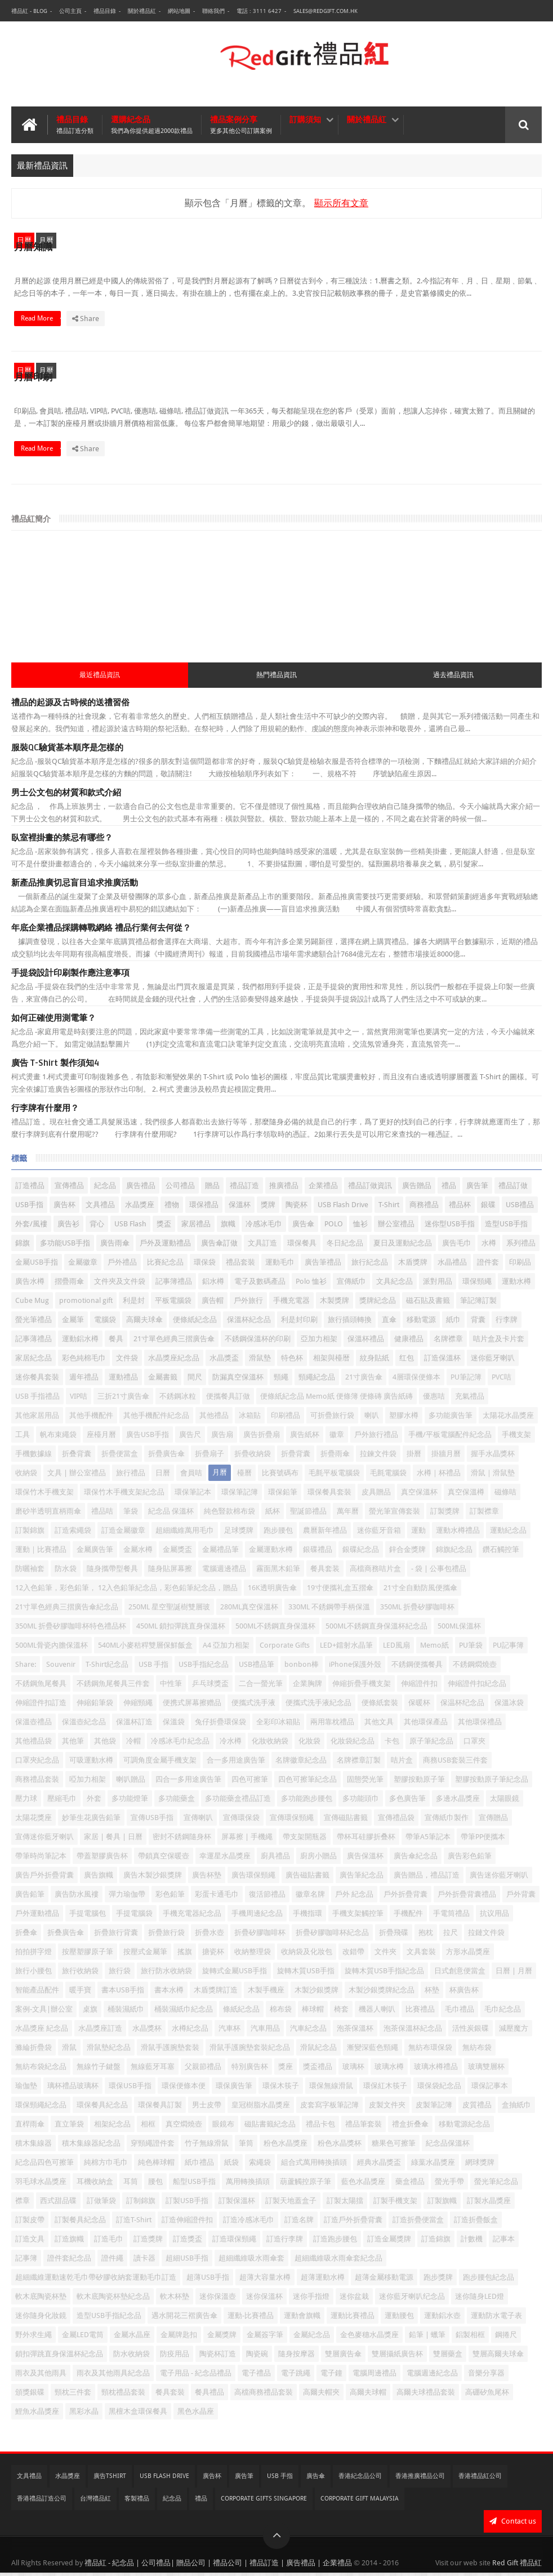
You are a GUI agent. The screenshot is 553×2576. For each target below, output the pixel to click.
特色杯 (292, 1361)
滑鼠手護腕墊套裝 (170, 2050)
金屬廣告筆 (95, 1553)
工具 (22, 1438)
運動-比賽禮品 (251, 2319)
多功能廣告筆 (450, 1418)
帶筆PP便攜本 (483, 1840)
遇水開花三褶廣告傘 (184, 2319)
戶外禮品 (122, 1265)
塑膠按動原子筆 (419, 1782)
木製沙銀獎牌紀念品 (381, 1993)
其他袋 (105, 1744)
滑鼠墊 (260, 1361)
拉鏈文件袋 (486, 1936)
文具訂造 (262, 1246)
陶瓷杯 (296, 1208)
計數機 (472, 2242)
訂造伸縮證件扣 (187, 2223)
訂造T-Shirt (133, 2223)
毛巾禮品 (459, 2012)
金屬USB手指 (36, 1265)
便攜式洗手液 (253, 1706)
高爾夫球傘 (144, 1323)
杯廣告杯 (464, 1993)
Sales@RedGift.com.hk (325, 11)
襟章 (22, 2204)
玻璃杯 (353, 2070)
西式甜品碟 (58, 2204)
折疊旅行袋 (166, 1936)
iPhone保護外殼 (355, 1667)
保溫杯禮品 (365, 1342)
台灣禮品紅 (95, 2502)
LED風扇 (396, 1648)
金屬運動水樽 (271, 1553)
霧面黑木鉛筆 (278, 1572)
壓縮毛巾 (62, 1802)
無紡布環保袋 (430, 2050)
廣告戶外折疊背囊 (44, 1878)
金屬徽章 (82, 1265)
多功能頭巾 (360, 1802)
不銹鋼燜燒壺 (475, 1667)
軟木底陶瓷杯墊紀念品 (113, 2299)
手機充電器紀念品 (192, 1916)
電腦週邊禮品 (224, 1572)
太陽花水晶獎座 (508, 1418)
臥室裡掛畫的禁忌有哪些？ (62, 841)
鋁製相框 (470, 2338)
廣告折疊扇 (261, 1438)
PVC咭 (501, 1380)
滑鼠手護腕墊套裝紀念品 (249, 2050)
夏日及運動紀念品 (402, 1246)
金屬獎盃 (177, 1553)
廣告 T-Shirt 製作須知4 (55, 1066)
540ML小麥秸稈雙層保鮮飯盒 (145, 1648)
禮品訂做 (513, 1189)
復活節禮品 (267, 1897)
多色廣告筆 (407, 1802)
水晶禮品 (452, 1265)
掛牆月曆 (446, 1457)
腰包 (155, 2185)
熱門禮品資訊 (276, 678)
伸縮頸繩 (138, 1706)
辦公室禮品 (396, 1227)
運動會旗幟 (302, 2319)
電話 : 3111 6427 (259, 11)
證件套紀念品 (69, 2261)
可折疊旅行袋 (332, 1418)
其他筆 (73, 1744)
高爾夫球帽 (368, 2395)
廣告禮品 (140, 1189)
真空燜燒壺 (184, 2127)
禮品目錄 (104, 11)
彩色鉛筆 (170, 1897)
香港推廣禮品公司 (420, 2479)
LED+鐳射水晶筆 (346, 1648)
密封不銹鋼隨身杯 (182, 1840)
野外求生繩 (33, 2338)
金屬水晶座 (132, 2338)
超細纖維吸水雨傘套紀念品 (338, 2261)
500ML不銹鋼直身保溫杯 (275, 1629)
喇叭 (371, 1418)
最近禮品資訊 (99, 678)
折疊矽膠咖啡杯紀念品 (332, 1936)
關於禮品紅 (142, 11)
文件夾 (385, 1955)
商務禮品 (424, 1208)
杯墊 (432, 1993)
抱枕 (425, 1936)
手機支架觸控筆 (357, 1916)
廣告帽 (213, 1304)
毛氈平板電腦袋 (334, 1476)
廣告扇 (222, 1438)
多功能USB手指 (65, 1246)
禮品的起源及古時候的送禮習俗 (70, 706)
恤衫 (360, 1227)
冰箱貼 (250, 1418)
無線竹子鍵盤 (99, 2070)
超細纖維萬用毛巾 (184, 1533)
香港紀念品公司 (360, 2479)
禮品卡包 (320, 2127)
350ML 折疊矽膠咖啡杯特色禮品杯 (70, 1629)
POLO (333, 1227)
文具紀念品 (394, 1284)
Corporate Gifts (285, 1648)
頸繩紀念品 (316, 1380)
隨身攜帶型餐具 (112, 1572)
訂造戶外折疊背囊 (353, 2223)
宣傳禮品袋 (396, 1821)
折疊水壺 (209, 1936)
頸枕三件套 (73, 2395)
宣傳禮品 (69, 1189)
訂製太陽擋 (345, 2204)
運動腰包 (399, 2319)
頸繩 (281, 1380)
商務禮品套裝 (37, 1782)
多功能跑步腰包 (306, 1802)
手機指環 (307, 1916)
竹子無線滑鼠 (207, 2146)
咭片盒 (402, 1763)
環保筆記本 (193, 1495)
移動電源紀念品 (464, 2127)
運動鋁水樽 (80, 1342)
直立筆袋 (69, 2127)
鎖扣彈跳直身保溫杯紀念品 (59, 2357)
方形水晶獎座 (468, 1955)
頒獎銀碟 (29, 2395)
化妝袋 (309, 1744)
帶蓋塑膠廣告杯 (102, 1859)
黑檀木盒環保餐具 (138, 2414)
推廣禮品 (283, 1189)
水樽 (488, 1246)
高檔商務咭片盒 (375, 1572)
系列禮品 (521, 1246)
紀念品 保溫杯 (171, 1514)
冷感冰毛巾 (264, 1227)
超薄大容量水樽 (265, 2280)
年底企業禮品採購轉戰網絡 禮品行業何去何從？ (101, 931)
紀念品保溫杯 (448, 2146)
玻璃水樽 (389, 2070)
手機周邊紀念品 (257, 1916)
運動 (418, 1533)
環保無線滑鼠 (331, 2089)
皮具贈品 (376, 1495)
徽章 (336, 1438)
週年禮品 (84, 1380)
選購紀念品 (152, 125)
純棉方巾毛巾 (106, 2165)
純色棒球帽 (156, 2165)
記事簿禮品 (173, 1284)
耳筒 (130, 2185)
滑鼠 (69, 2050)
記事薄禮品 (33, 1342)
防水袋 (66, 1572)
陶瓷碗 (257, 2357)
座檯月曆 (101, 1438)
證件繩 (112, 2261)
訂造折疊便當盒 (418, 2223)
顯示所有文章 (341, 203)
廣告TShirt (109, 2479)
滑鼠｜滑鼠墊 (493, 1476)
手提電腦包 (87, 1916)
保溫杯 (240, 1208)
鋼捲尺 (506, 2338)
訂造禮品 (29, 1189)
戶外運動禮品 (37, 1916)
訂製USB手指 (187, 2204)
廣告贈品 (416, 1189)
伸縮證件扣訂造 (40, 1706)
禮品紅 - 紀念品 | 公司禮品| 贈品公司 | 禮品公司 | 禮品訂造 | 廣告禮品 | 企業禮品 (218, 2558)
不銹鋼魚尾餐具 (40, 1687)
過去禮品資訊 (453, 678)
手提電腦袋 (134, 1916)
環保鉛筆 (282, 1495)
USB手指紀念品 (204, 1667)
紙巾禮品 (199, 2165)
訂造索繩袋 (73, 1533)
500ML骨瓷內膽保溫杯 (51, 1648)
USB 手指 (153, 1667)
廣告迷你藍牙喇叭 (499, 1878)
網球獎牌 (479, 2165)
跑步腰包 (278, 1533)
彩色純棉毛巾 (84, 1361)
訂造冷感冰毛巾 (248, 2223)
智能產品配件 (37, 1993)
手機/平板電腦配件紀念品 (450, 1438)
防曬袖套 (29, 1572)
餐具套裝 (170, 2395)
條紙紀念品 (241, 2012)
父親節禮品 (203, 2070)
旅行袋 (120, 1974)
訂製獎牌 (445, 1514)
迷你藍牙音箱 (379, 1533)
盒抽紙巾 (516, 2108)
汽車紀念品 (308, 2031)
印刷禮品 (285, 1418)
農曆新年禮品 (325, 1533)
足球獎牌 (238, 1533)
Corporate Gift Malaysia (359, 2502)
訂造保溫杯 (442, 1361)
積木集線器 (33, 2146)
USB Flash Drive (343, 1208)
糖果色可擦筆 (394, 2146)
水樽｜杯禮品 (439, 1476)
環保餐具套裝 (329, 1495)
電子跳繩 (295, 2376)
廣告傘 (303, 1227)
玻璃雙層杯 (486, 2070)
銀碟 (488, 1208)
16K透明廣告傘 (272, 1591)
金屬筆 (73, 1323)
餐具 (116, 1342)
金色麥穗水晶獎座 (369, 2338)
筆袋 (130, 1514)
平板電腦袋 (173, 1304)
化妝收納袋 (270, 1744)
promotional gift (86, 1304)
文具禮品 (100, 1208)
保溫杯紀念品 (249, 1323)
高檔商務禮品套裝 (263, 2395)
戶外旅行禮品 (376, 1438)
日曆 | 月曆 (514, 1974)
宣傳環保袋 (241, 1821)
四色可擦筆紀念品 (307, 1782)
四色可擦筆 (249, 1782)
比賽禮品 (420, 2012)
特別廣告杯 (249, 2070)
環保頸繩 (477, 1284)
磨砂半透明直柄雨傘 (48, 1514)
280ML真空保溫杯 (249, 1610)
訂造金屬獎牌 (389, 2242)
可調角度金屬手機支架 (160, 1763)
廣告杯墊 (206, 1878)
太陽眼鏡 (504, 1802)
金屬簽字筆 (265, 2338)
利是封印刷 (299, 1323)
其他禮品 (214, 1418)
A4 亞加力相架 (226, 1648)
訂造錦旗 (436, 2242)
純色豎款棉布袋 (229, 1514)
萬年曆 (348, 1514)
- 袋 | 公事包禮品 (438, 1572)
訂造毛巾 (108, 2242)
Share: (25, 1667)
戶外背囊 (521, 1897)
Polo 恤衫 (311, 1284)
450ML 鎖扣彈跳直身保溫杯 (180, 1629)
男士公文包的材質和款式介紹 (66, 796)
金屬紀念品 (311, 2338)
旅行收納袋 (80, 1974)
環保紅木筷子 (385, 2089)
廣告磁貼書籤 (307, 1878)
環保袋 (205, 1265)
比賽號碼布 (280, 1476)
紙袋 (231, 2165)
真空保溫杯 (419, 1495)
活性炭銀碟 (470, 2031)
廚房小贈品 (318, 1859)
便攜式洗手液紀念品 (318, 1706)
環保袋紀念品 (439, 2089)
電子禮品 (256, 2376)
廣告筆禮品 (323, 1265)
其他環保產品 (426, 1725)
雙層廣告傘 (343, 2357)
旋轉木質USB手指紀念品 (384, 1974)
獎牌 (268, 1208)
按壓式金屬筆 (145, 1955)
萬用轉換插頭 (248, 2185)
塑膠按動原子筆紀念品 (491, 1782)
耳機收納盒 (95, 2185)
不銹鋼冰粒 (177, 1399)
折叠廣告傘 (65, 1936)
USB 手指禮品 (37, 1399)
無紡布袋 (477, 2050)
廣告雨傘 (115, 1246)
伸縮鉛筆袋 (95, 1706)
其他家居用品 (37, 1418)
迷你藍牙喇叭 (493, 1361)
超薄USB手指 (207, 2280)
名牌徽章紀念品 (301, 1763)
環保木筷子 (280, 2089)
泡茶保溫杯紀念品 (412, 2031)
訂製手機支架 (395, 2204)
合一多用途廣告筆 (236, 1763)
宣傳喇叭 (198, 1821)
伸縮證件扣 (419, 1687)
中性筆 (171, 1687)
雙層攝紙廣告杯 (397, 2357)
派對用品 (437, 1284)
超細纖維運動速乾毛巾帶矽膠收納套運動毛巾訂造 (95, 2280)
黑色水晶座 (195, 2414)
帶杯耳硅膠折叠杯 (366, 1840)
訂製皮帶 (29, 2223)
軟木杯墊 (174, 2299)
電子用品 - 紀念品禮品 (195, 2376)
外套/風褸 (31, 1227)
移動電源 (421, 1323)
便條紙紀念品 (195, 1323)
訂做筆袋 (101, 2204)
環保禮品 (203, 1208)
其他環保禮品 (480, 1725)
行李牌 (507, 1323)
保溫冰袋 (509, 1706)
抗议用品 (494, 1916)
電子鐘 (331, 2376)
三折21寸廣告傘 (123, 1399)
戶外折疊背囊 (405, 1897)
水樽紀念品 (190, 2031)
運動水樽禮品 (458, 1533)
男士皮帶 (206, 2108)
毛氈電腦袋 (388, 1476)
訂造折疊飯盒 (476, 2223)
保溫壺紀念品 (84, 1725)
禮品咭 (102, 1514)
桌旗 (90, 2012)
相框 (148, 2127)
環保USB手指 (130, 2089)
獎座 (285, 2070)
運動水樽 (516, 1284)
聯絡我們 (213, 11)
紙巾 (453, 1323)
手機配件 (408, 1916)
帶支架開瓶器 (305, 1840)
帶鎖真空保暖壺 (163, 1859)
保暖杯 (419, 1706)
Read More (252, 332)
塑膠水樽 (403, 1418)
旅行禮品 (130, 1476)
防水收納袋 (131, 2357)
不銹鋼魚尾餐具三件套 (113, 1687)
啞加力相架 (87, 1782)
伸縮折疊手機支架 (361, 1687)
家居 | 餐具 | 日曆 (113, 1840)
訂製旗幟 (442, 2204)
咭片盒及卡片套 (498, 1342)
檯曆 (244, 1476)
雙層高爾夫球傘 (498, 2357)
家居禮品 (196, 1227)
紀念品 (105, 1189)
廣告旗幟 (98, 1878)
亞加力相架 (319, 1342)
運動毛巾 (280, 1265)
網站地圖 (179, 11)
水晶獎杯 (147, 2031)
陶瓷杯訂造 (217, 2357)
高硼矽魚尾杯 (487, 2395)
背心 (97, 1227)
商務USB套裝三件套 (455, 1763)
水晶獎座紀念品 (173, 1361)
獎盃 (164, 1227)
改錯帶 (353, 1955)
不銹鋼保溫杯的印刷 (258, 1342)
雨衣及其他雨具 (40, 2376)
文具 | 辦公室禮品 (76, 1476)
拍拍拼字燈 (33, 1955)
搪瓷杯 (213, 1955)
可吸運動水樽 (91, 1763)
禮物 (171, 1208)
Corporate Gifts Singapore (264, 2502)
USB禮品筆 (256, 1667)
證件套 (488, 1265)
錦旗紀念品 (454, 1553)
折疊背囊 (295, 1457)
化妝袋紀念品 (352, 1744)
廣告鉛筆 (29, 1897)
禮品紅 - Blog (29, 11)
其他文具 (379, 1725)
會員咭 (191, 1476)
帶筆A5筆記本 (428, 1840)
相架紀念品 (112, 2127)
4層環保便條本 (416, 1380)
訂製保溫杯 (236, 2204)
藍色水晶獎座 (363, 2185)
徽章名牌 (310, 1897)
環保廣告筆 (234, 2089)
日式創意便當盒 (459, 1974)
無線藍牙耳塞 (153, 2070)
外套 (94, 1802)
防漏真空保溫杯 (238, 1380)
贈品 (212, 1189)
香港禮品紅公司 (480, 2479)
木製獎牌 (334, 1304)
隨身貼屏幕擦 (170, 1572)
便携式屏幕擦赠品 (192, 1706)
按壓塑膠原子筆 (87, 1955)
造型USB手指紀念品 (109, 2319)
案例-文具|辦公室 (44, 2012)
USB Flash (130, 1227)
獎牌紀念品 (377, 1304)
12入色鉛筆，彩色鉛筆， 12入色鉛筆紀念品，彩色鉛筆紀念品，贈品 (126, 1591)
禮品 (448, 1189)
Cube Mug (32, 1304)
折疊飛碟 (393, 1936)
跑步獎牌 (438, 2280)
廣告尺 (190, 1438)
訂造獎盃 (187, 2242)
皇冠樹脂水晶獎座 (260, 2108)
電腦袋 (105, 1323)
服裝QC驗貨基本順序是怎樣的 (67, 751)
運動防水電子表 (496, 2319)
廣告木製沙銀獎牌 (152, 1878)
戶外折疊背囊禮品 (467, 1897)
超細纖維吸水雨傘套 (251, 2261)
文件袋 (127, 1361)
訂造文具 (29, 2242)
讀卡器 (144, 2261)
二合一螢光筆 (261, 1687)
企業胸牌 (307, 1687)
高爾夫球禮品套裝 (425, 2395)
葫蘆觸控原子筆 (305, 2185)
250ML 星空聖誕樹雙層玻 (169, 1610)
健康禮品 (408, 1342)
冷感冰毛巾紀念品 (180, 1744)
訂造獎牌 (148, 2242)
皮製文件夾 (387, 2108)
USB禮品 (520, 1208)
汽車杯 (229, 2031)
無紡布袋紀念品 (40, 2070)
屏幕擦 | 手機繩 (247, 1840)
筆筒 (246, 2146)
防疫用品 (174, 2357)
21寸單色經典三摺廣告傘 (174, 1342)
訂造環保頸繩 (234, 2242)
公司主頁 (70, 11)
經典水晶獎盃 (379, 2165)
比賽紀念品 (165, 1265)
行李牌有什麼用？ (45, 1111)
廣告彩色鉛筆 (470, 1859)
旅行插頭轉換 (350, 1323)
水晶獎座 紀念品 (41, 2031)
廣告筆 (477, 1189)
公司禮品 (180, 1189)
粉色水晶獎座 (285, 2146)
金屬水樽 (138, 1553)
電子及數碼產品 (260, 1284)
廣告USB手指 (147, 1438)
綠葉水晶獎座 (433, 2165)
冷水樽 (231, 1744)
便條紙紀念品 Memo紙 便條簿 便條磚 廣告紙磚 (336, 1399)
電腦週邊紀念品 (432, 2376)
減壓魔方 (513, 2031)
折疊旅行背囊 (116, 1936)
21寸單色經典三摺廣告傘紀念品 (66, 1610)
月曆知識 (244, 236)
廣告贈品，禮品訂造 (427, 1878)
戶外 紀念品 (354, 1897)
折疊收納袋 (252, 1457)
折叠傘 (26, 1936)
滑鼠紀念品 (318, 2050)
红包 (406, 1361)
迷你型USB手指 (450, 1227)
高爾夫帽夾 (321, 2395)
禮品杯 (460, 1208)
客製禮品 (136, 2502)
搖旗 (184, 1955)
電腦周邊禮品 (374, 2376)
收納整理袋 (252, 1955)
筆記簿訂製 (478, 1304)
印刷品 (520, 1265)
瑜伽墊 (26, 2089)
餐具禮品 (209, 2395)
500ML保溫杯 (459, 1629)
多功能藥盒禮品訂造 (238, 1802)
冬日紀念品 (345, 1246)
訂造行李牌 (284, 2242)
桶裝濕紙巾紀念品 (183, 2012)
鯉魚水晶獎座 (37, 2414)
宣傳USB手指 (152, 1821)
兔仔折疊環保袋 (220, 1725)
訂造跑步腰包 (335, 2242)
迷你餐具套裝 (37, 1380)
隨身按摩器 (296, 2357)
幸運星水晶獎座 (225, 1859)
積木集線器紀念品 (91, 2146)
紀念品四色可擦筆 (44, 2165)
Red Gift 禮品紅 (517, 2558)
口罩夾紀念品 (37, 1763)
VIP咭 (78, 1399)
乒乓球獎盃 (210, 1687)
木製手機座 (266, 1993)
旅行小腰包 (33, 1974)
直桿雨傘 (29, 2127)
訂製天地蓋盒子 (290, 2204)
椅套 (341, 2012)
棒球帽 (313, 2012)
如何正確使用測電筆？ (53, 1021)
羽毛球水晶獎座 (40, 2185)
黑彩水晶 (84, 2414)
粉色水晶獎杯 (340, 2146)
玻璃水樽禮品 (436, 2070)
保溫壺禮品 (33, 1725)
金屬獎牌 (222, 2338)
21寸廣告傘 (363, 1380)
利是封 (134, 1304)
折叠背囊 (76, 1457)
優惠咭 (434, 1399)
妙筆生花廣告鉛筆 (91, 1821)
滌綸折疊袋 (33, 2050)
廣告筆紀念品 (361, 1878)
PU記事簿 (508, 1648)
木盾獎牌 (412, 1265)
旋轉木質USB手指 (306, 1974)
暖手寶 (80, 1993)
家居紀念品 (33, 1361)
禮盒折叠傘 (410, 2127)
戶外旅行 (248, 1304)
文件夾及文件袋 (119, 1284)
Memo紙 (434, 1648)
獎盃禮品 (317, 2070)
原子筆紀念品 (431, 1744)
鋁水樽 (213, 1284)
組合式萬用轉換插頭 (314, 2165)
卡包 (392, 1744)
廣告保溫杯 (365, 1859)
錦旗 (22, 1246)
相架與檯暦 (331, 1361)
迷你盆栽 (354, 2299)
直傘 (389, 1323)
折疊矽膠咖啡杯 (260, 1936)
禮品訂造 (244, 1189)
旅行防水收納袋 (166, 1974)
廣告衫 (68, 1227)
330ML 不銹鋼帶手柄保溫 (329, 1610)
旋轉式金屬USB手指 (234, 1974)
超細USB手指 (187, 2261)
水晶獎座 (139, 1208)
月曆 (46, 240)
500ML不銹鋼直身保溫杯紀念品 (376, 1629)
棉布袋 (281, 2012)
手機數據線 (33, 1457)
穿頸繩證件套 (153, 2146)
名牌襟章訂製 (359, 1763)
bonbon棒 (301, 1667)
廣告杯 (64, 1208)
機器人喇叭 (377, 2012)
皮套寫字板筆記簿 (329, 2108)
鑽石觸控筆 (501, 1553)
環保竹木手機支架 (44, 1495)
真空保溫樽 (466, 1495)
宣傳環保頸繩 (292, 1821)
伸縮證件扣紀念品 (477, 1687)
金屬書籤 (162, 1380)
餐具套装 (325, 1572)
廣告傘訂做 (219, 1246)
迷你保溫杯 (264, 2299)
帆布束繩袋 (58, 1438)
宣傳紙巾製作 (447, 1821)
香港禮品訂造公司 (41, 2502)
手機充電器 (291, 1304)
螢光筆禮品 (33, 1323)
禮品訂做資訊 (370, 1189)
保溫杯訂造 (134, 1725)
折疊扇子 (209, 1457)
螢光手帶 (449, 2185)
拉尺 (450, 1936)
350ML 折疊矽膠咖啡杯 (417, 1610)
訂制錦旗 (140, 2204)
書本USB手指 (122, 1993)
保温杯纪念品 (462, 1706)
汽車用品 (265, 2031)
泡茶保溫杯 (355, 2031)
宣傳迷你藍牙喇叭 (44, 1840)
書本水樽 (169, 1993)
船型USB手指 (194, 2185)
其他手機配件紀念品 (156, 1418)
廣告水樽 (29, 1284)
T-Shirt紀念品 (107, 1667)
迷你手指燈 (311, 2299)
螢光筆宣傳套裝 (394, 1514)
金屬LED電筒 (83, 2338)
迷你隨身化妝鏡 (40, 2319)
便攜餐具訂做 (228, 1399)
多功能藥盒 (176, 1802)
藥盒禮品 (410, 2185)
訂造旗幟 (69, 2242)
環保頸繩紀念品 (40, 2108)
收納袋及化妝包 (306, 1955)
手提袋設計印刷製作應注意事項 (70, 976)
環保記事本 (489, 2089)
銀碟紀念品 (360, 1553)
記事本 (504, 2242)
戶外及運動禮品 (165, 1246)
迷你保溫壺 (217, 2299)
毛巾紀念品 (502, 2012)
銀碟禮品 (317, 1553)
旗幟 (228, 1227)
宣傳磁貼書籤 (346, 1821)
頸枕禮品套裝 (123, 2395)
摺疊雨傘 (69, 1284)
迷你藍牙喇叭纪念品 (412, 2299)
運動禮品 (123, 1380)
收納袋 (26, 1476)
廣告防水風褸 (77, 1897)
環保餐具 (301, 1246)
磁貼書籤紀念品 (270, 2127)
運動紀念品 (508, 1533)
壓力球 (26, 1802)
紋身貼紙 (374, 1361)
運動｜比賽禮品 (40, 1553)
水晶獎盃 (224, 1361)
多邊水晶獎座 (458, 1802)
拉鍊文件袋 (378, 1457)
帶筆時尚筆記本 (40, 1859)
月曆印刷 (244, 374)
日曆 (24, 240)
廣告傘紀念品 (416, 1859)
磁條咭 (505, 1495)
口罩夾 (474, 1744)
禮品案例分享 (241, 125)
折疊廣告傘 (166, 1457)
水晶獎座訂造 (100, 2031)
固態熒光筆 (365, 1782)
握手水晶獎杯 (493, 1457)
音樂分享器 (486, 2376)
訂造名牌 (299, 2223)
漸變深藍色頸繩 (372, 2050)
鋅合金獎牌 (407, 1553)
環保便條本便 (184, 2089)
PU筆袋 (471, 1648)
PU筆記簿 (466, 1380)
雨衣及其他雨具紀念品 (113, 2376)
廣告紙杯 (304, 1438)
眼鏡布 (223, 2127)
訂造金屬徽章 (123, 1533)
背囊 (478, 1323)
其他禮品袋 (33, 1744)
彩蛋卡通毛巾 (217, 1897)
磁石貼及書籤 (428, 1304)
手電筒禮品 (451, 1916)
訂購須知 (305, 119)
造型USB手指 (506, 1227)
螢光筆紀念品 (496, 2185)
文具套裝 (421, 1955)
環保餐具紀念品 (102, 2108)
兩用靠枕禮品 (332, 1725)
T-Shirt (388, 1208)
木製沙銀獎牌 (316, 1993)
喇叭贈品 (130, 1782)
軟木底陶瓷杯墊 (40, 2299)
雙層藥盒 (447, 2357)
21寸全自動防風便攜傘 (420, 1591)
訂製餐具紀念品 (80, 2223)
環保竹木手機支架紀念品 (124, 1495)
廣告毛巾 (456, 1246)
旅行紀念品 (369, 1265)
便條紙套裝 (380, 1706)
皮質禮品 (477, 2108)
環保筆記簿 (239, 1495)
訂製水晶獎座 (489, 2204)
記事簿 (26, 2261)
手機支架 (516, 1438)
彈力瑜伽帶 (127, 1897)
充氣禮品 (469, 1399)
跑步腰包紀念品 (488, 2280)
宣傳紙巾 (351, 1284)
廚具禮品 (275, 1859)
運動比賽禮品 (352, 2319)
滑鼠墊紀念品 (109, 2050)
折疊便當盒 (119, 1457)
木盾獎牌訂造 (216, 1993)
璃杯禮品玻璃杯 (73, 2089)
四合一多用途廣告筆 (188, 1782)
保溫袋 (174, 1725)
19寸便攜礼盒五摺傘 (340, 1591)
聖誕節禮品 (308, 1514)
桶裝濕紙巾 (126, 2012)
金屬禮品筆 (220, 1553)
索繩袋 (260, 2165)
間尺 (195, 1380)
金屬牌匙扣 (178, 2338)
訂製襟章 (484, 1514)
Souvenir (60, 1667)
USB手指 (29, 1208)
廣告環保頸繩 (253, 1878)
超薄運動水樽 (323, 2280)
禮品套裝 (240, 1265)
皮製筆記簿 (434, 2108)
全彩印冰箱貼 (278, 1725)
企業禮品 (323, 1189)
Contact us (512, 2524)
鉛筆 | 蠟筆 (427, 2338)
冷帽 (133, 1744)
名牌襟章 (448, 1342)
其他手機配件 (91, 1418)
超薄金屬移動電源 (384, 2280)
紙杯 (272, 1514)
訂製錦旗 (29, 1533)
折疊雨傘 (335, 1457)
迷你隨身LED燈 (479, 2299)
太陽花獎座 (33, 1821)
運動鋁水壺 (442, 2319)
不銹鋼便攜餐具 (417, 1667)
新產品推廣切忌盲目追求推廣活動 (74, 886)
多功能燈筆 (130, 1802)
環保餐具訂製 (160, 2108)
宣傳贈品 (493, 1821)
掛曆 (414, 1457)
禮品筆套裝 (363, 2127)
